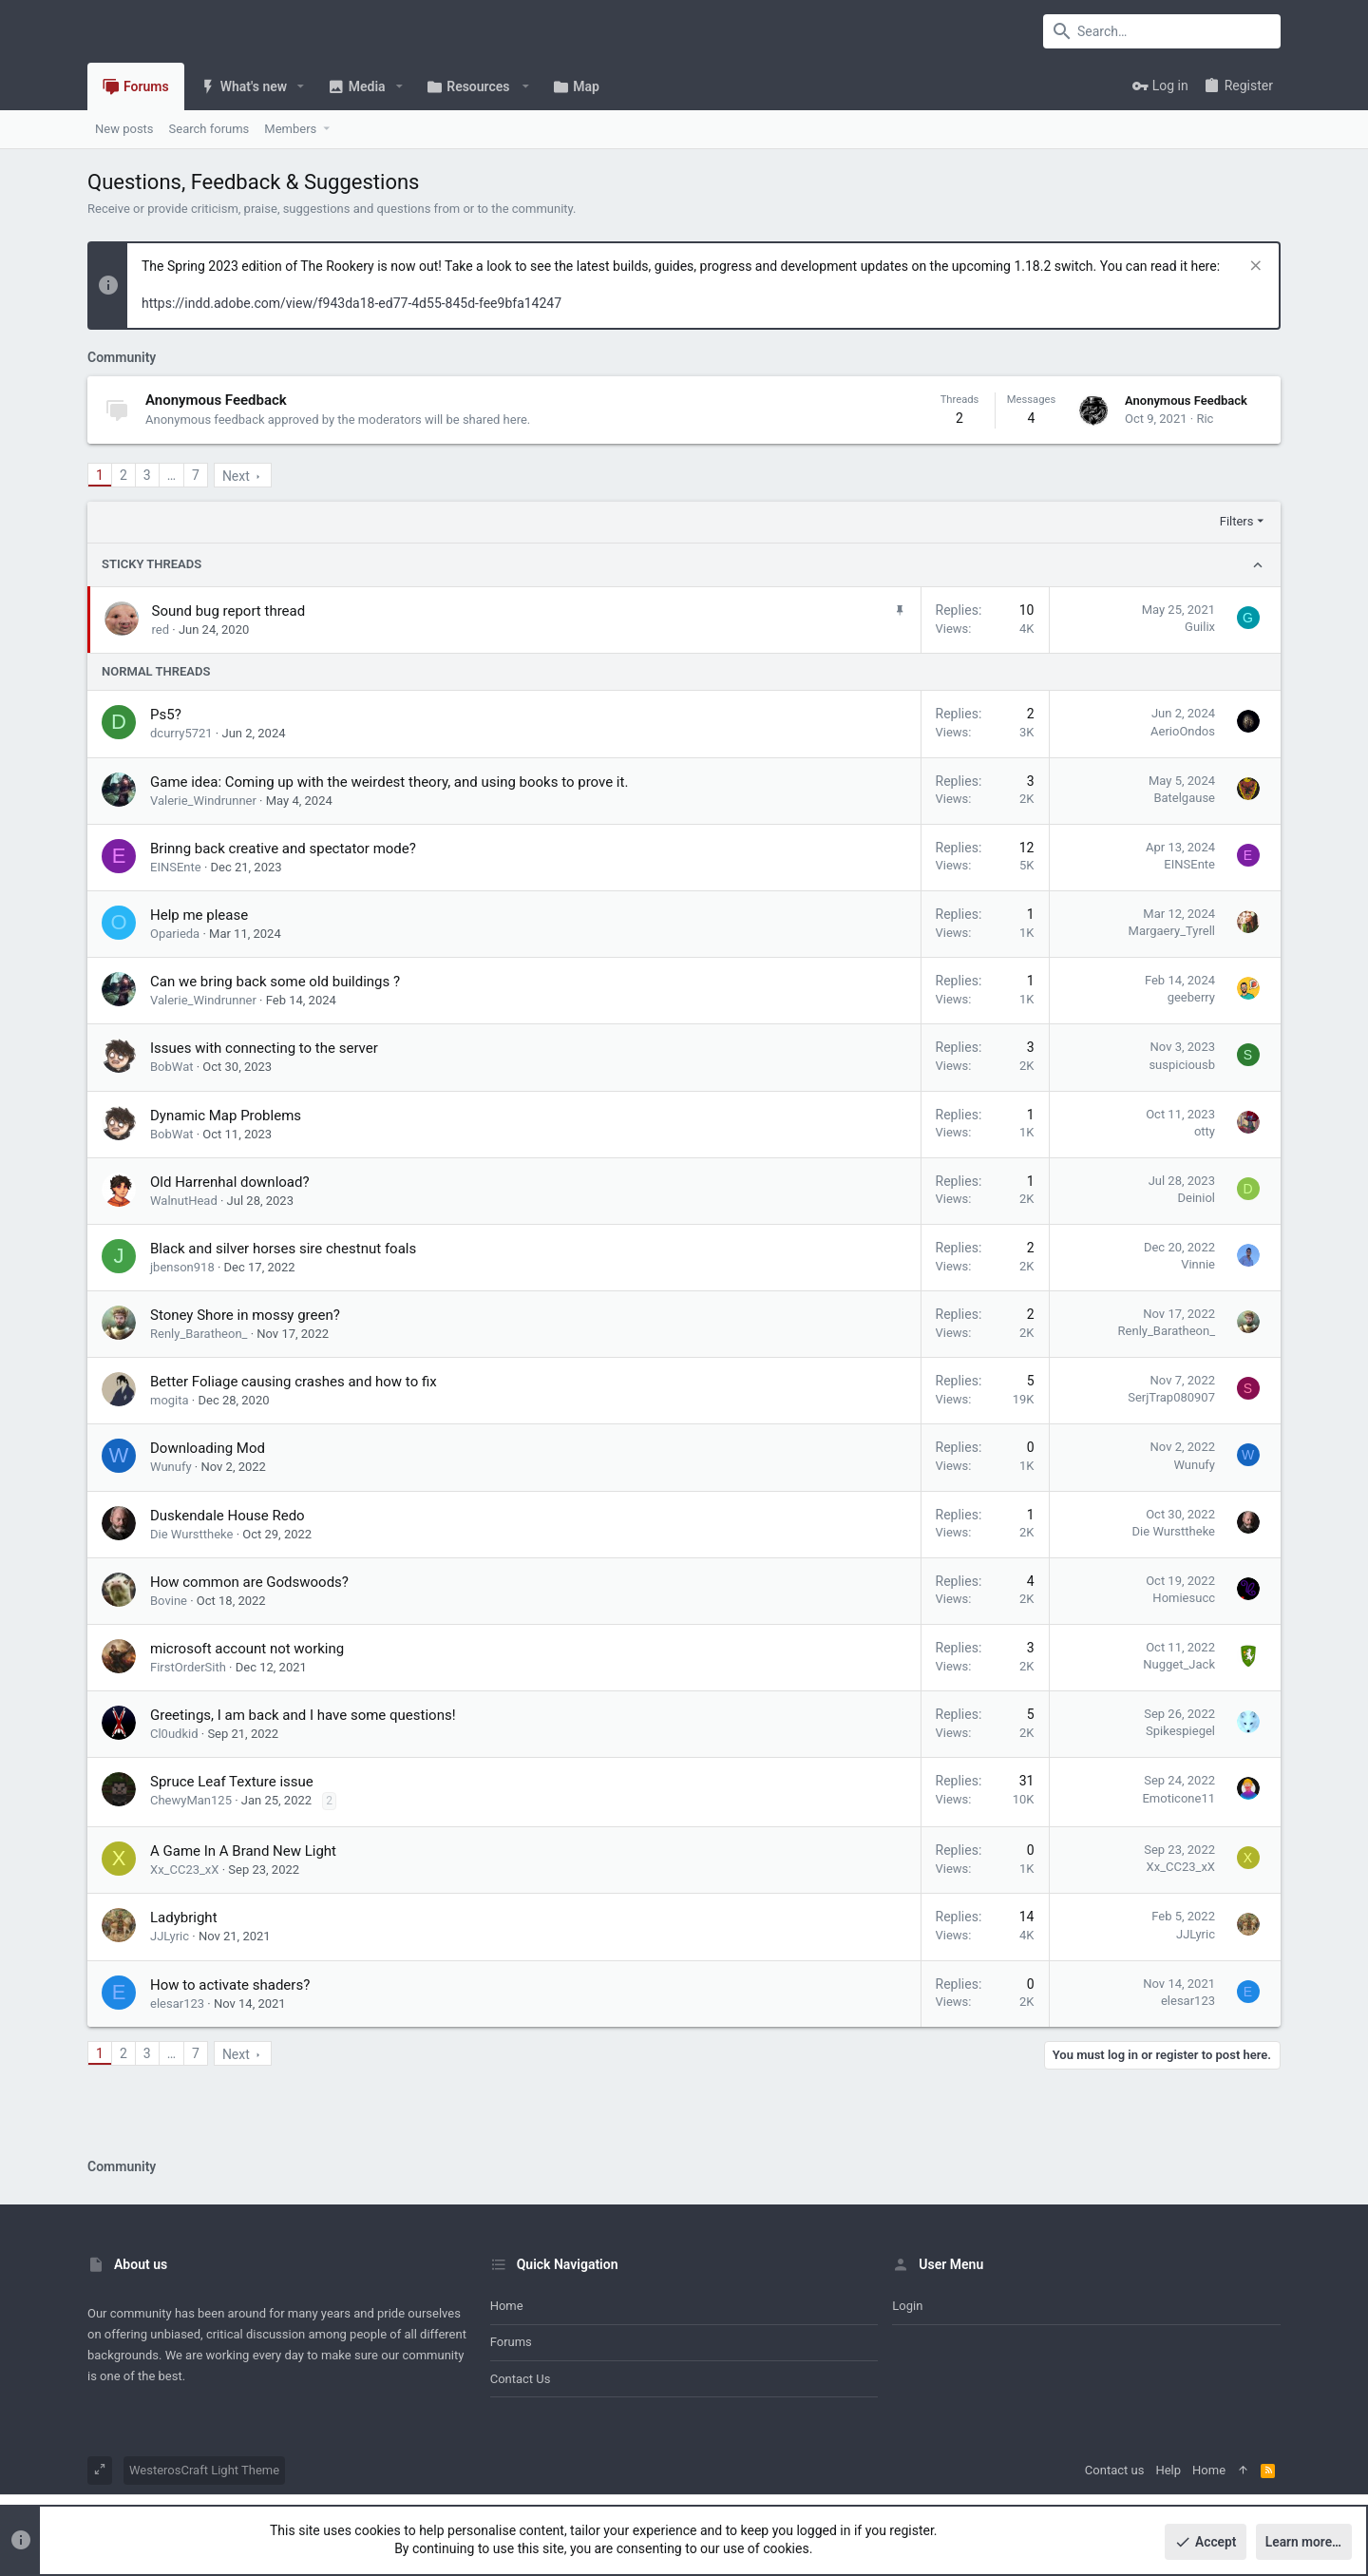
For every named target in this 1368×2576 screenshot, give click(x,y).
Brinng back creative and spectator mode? (283, 848)
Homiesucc (1183, 1598)
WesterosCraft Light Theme (204, 2470)
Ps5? (165, 714)
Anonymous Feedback (216, 400)
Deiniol (1196, 1198)
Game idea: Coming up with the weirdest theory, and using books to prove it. (389, 782)
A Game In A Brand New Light (243, 1851)
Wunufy (171, 1467)
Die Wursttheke (191, 1534)
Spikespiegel (1180, 1731)
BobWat (171, 1066)
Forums (511, 2342)
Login (907, 2306)
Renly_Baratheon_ (198, 1333)
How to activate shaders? (230, 1985)
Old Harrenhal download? (230, 1182)
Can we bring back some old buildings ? (275, 981)
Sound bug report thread (229, 611)
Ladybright (184, 1917)
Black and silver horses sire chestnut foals (283, 1248)
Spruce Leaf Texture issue (232, 1781)
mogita (169, 1400)
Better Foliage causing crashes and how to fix (293, 1381)
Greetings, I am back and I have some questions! (303, 1715)
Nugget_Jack (1179, 1664)
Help (1168, 2470)
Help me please (199, 915)
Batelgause (1184, 798)
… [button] (171, 475)
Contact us (520, 2379)
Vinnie (1198, 1264)
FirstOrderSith (188, 1667)
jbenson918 (182, 1267)
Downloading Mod (207, 1448)
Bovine (168, 1600)
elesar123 (177, 2003)
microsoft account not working (247, 1648)
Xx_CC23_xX (184, 1869)
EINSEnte (175, 867)
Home (506, 2306)
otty (1204, 1131)
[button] (301, 86)
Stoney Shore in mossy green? (245, 1315)
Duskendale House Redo (227, 1515)
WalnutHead (184, 1200)
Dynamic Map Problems (225, 1115)
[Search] (1162, 31)
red (161, 629)
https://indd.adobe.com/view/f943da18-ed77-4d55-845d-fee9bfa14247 (351, 303)
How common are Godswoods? (249, 1582)
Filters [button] (1237, 521)
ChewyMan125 (191, 1800)
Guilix (1200, 627)
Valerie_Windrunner (203, 800)
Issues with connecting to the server (264, 1048)
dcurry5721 (181, 733)
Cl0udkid (174, 1734)
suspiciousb (1182, 1065)
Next (236, 476)
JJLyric (169, 1936)
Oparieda (175, 933)
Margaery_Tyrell (1172, 931)
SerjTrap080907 (1171, 1397)
